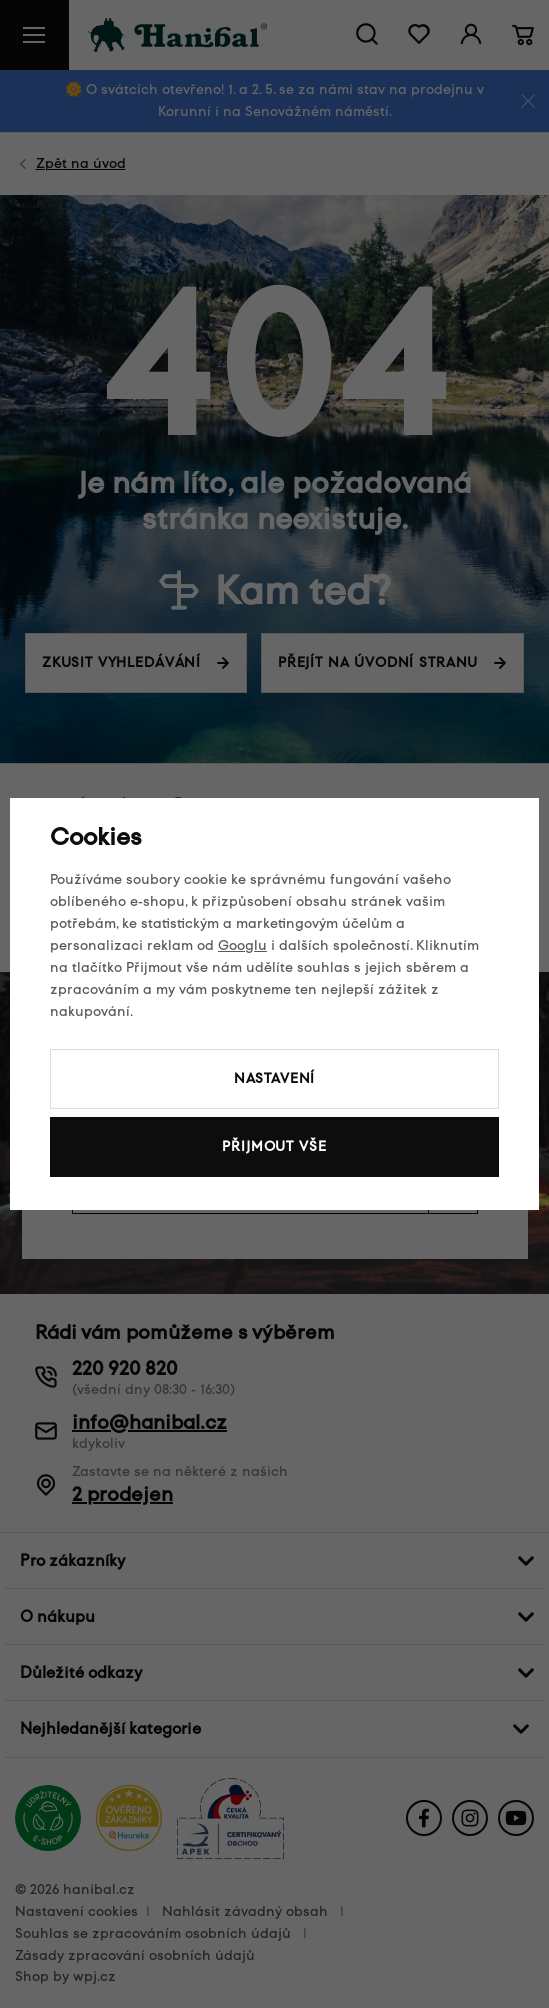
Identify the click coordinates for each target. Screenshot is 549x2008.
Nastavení (275, 1078)
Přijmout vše (274, 1146)
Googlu (242, 945)
